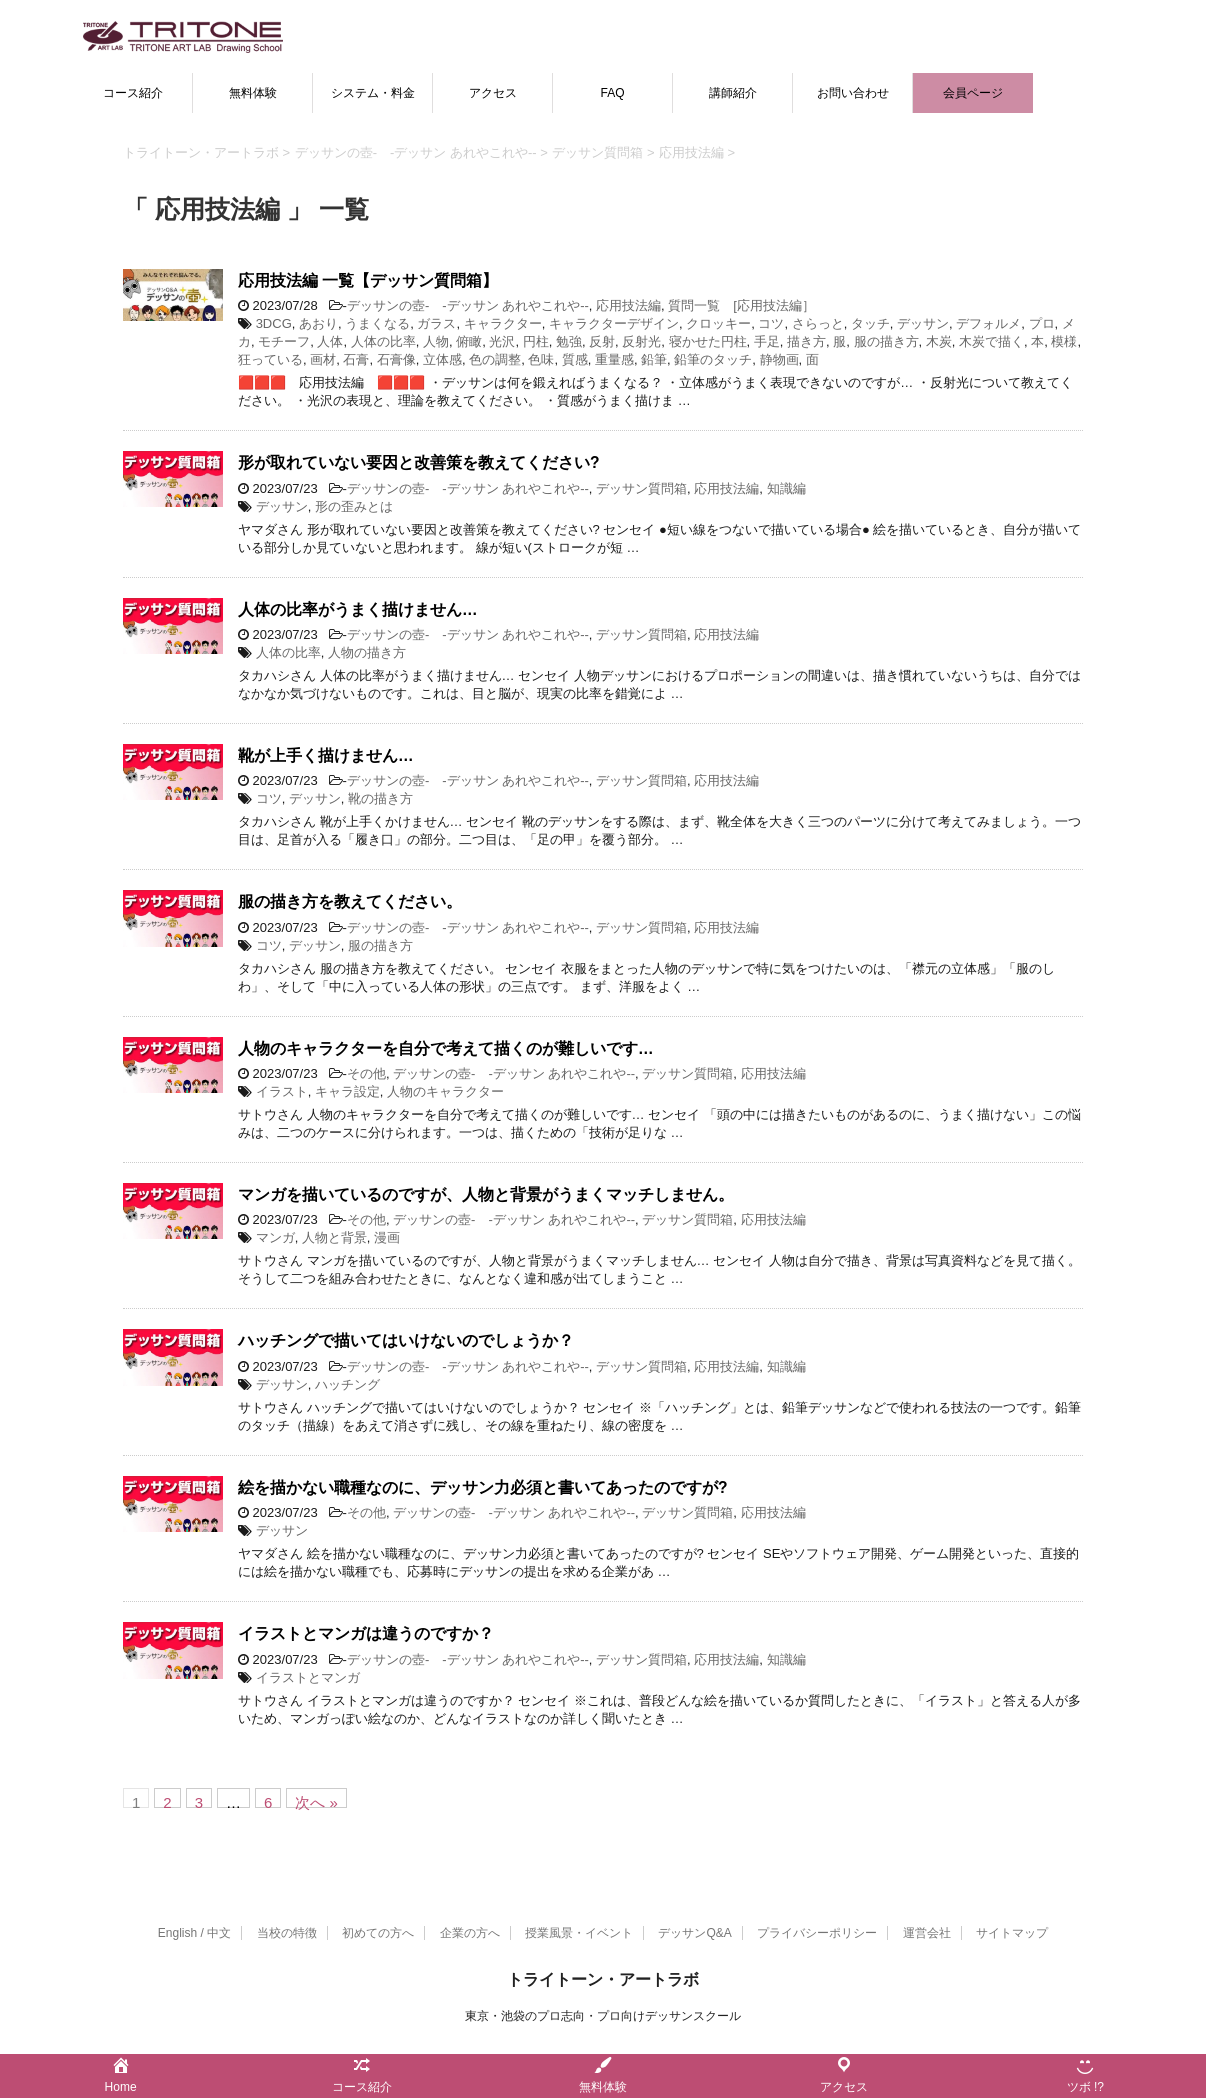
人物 (436, 341)
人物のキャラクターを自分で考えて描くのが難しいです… (446, 1048)
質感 (575, 359)
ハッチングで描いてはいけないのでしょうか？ (406, 1340)
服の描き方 (886, 341)
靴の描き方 (380, 798)
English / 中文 (194, 1933)
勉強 (569, 341)
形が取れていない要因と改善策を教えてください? (419, 462)
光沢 (502, 341)
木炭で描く (991, 341)
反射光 (641, 341)
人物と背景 (334, 1237)
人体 (330, 341)
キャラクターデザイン (614, 323)
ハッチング (347, 1384)
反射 (602, 341)
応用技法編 (628, 305)
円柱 (536, 341)
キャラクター (503, 323)
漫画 (387, 1237)
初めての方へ (378, 1933)
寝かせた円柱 (708, 341)
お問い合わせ (853, 93)
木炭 (939, 341)
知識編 (786, 488)
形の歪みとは (354, 506)
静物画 (779, 359)
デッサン (923, 323)
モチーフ (284, 341)
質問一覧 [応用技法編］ (741, 305)
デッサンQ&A (694, 1933)
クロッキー (718, 323)
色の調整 (495, 359)
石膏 (356, 359)
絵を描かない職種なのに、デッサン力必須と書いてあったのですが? (483, 1487)
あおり (318, 323)
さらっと (818, 323)
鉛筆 (654, 359)
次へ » (316, 1801)
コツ (771, 323)
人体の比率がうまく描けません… (358, 609)
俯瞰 (469, 341)
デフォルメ (988, 323)
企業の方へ (470, 1933)
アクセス (493, 93)
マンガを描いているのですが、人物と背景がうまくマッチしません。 (486, 1194)
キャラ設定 (347, 1091)
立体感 (442, 359)
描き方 (806, 341)
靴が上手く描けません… (326, 755)
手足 (767, 341)
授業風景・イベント (579, 1933)
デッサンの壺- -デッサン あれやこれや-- (468, 305)
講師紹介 (733, 93)
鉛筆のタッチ (713, 359)
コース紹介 (133, 93)
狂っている (270, 359)
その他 (366, 1073)
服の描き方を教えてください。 (350, 901)
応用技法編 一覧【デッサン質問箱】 (368, 280)
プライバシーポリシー (817, 1933)
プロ (1042, 323)
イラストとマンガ (308, 1677)
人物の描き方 (367, 652)
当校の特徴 (287, 1933)
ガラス (436, 323)
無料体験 (253, 93)
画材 (323, 359)
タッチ (870, 323)
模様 (1064, 341)
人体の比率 (383, 341)
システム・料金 (373, 93)
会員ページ (973, 93)
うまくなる (377, 323)
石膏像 (396, 359)
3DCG (274, 323)
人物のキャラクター (445, 1091)
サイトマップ (1012, 1933)
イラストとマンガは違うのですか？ (366, 1633)
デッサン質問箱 (641, 488)
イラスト (282, 1091)
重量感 (614, 359)
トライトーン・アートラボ (603, 1979)
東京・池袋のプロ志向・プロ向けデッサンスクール (603, 2016)
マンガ (275, 1237)
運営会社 (927, 1933)
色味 (541, 359)
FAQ (612, 93)
